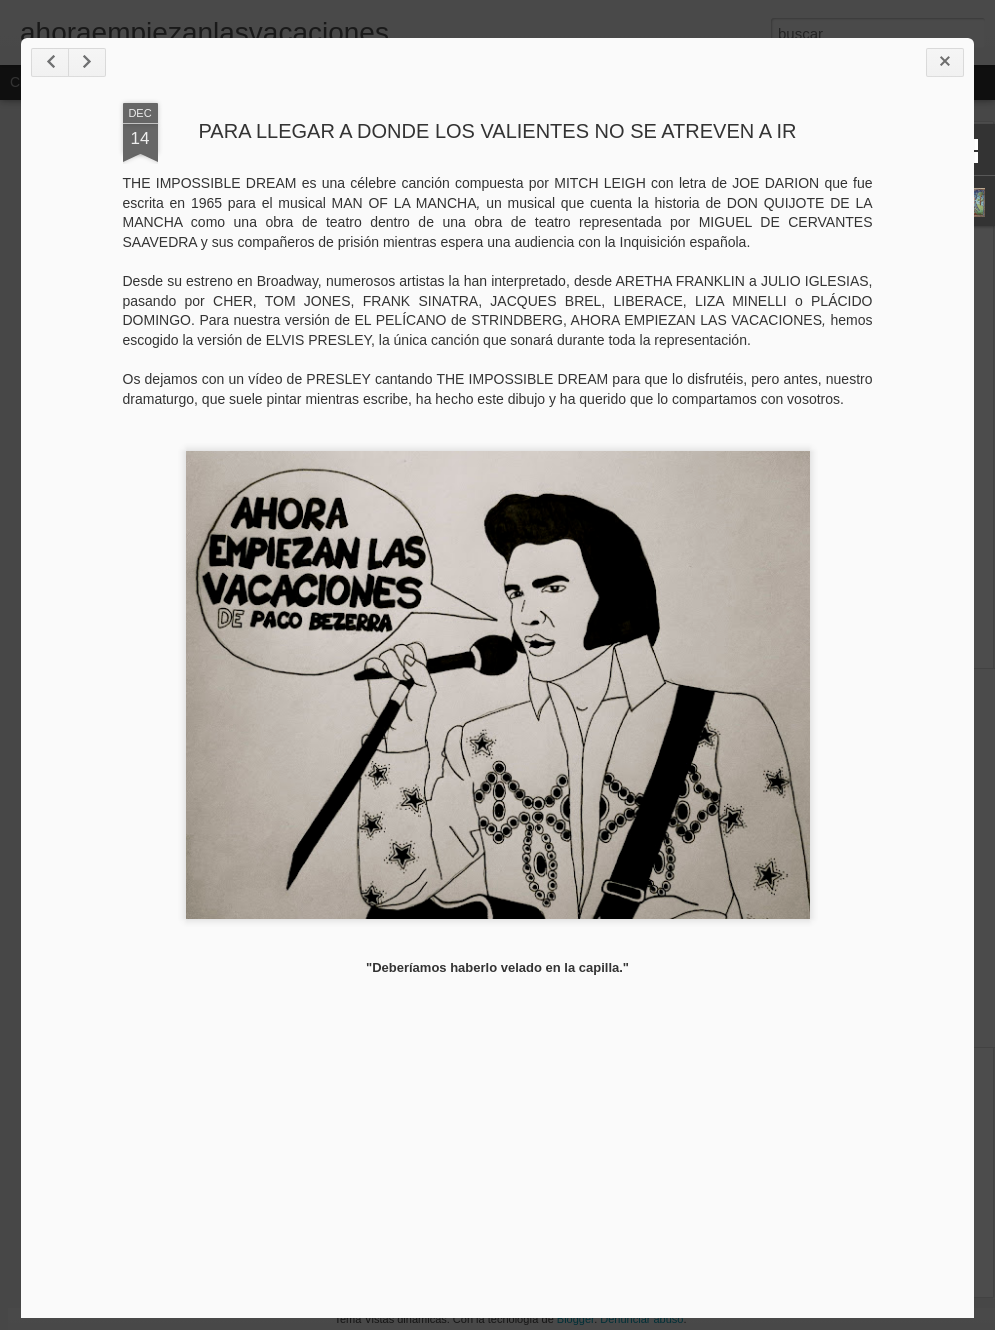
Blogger (575, 1319)
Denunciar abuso (641, 1319)
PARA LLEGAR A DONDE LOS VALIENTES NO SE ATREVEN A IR (498, 131)
